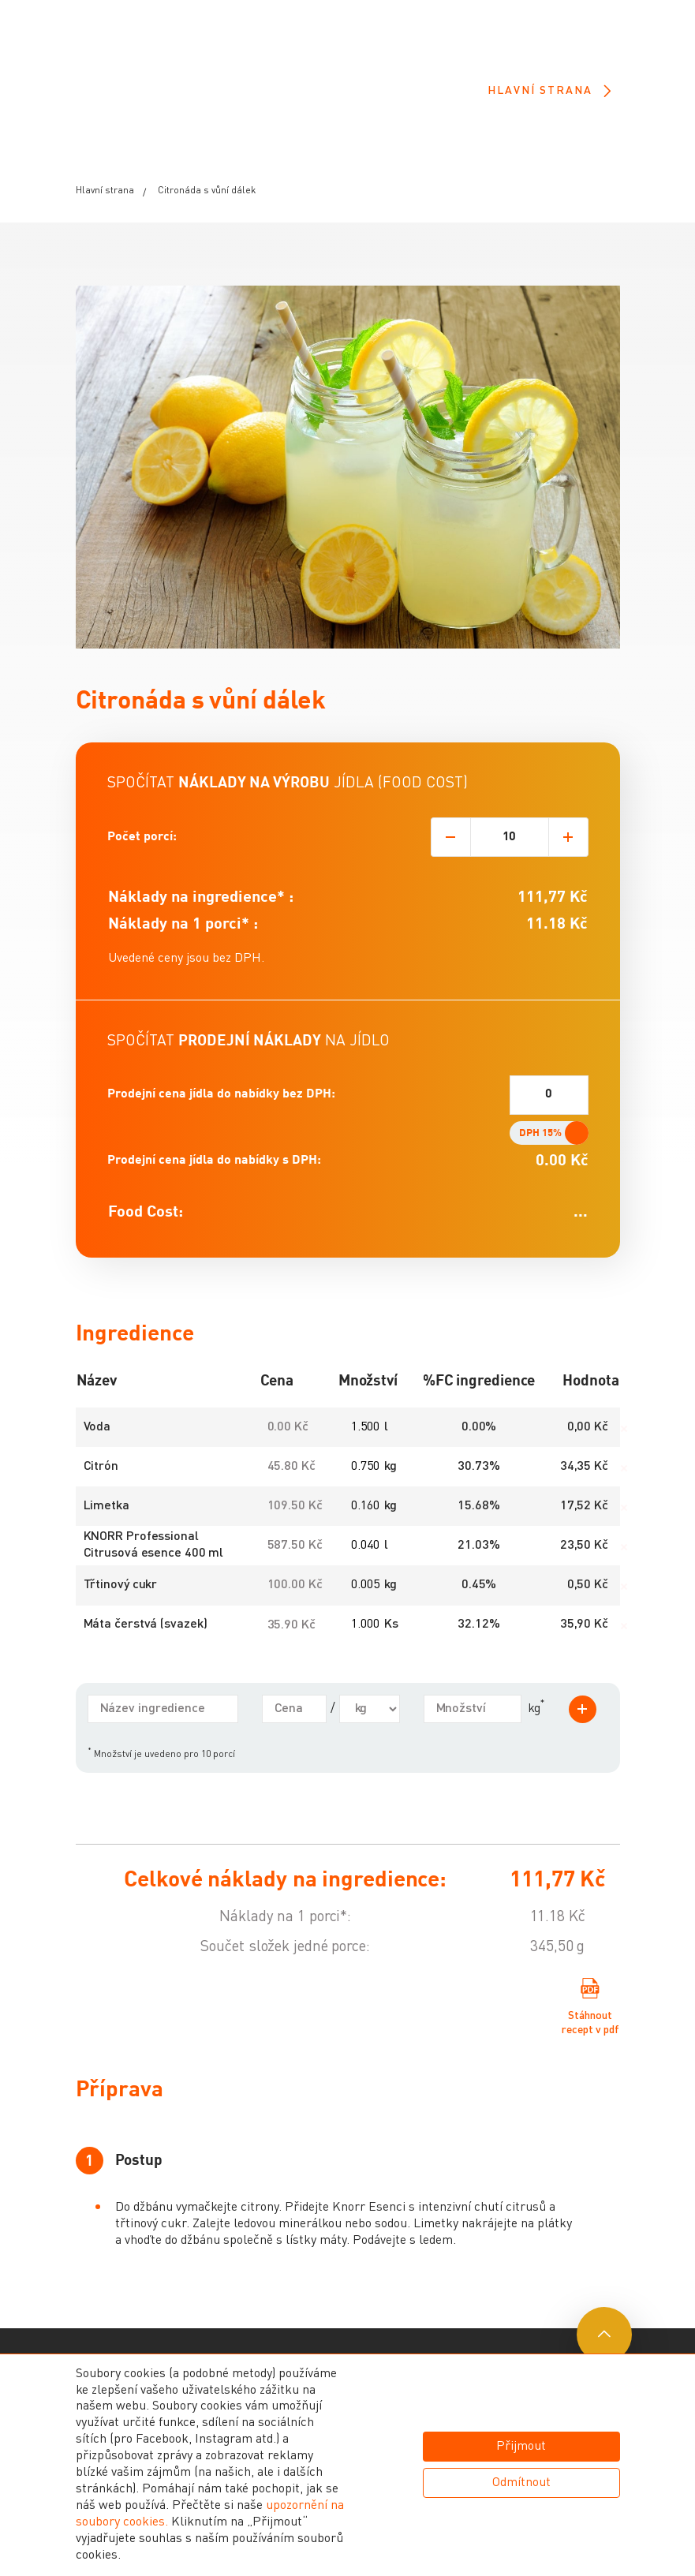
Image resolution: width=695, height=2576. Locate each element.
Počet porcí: (142, 869)
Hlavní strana (548, 91)
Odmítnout (521, 2483)
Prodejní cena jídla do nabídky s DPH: (214, 1193)
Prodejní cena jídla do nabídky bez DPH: (221, 1127)
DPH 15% (540, 1166)
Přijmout (521, 2446)
